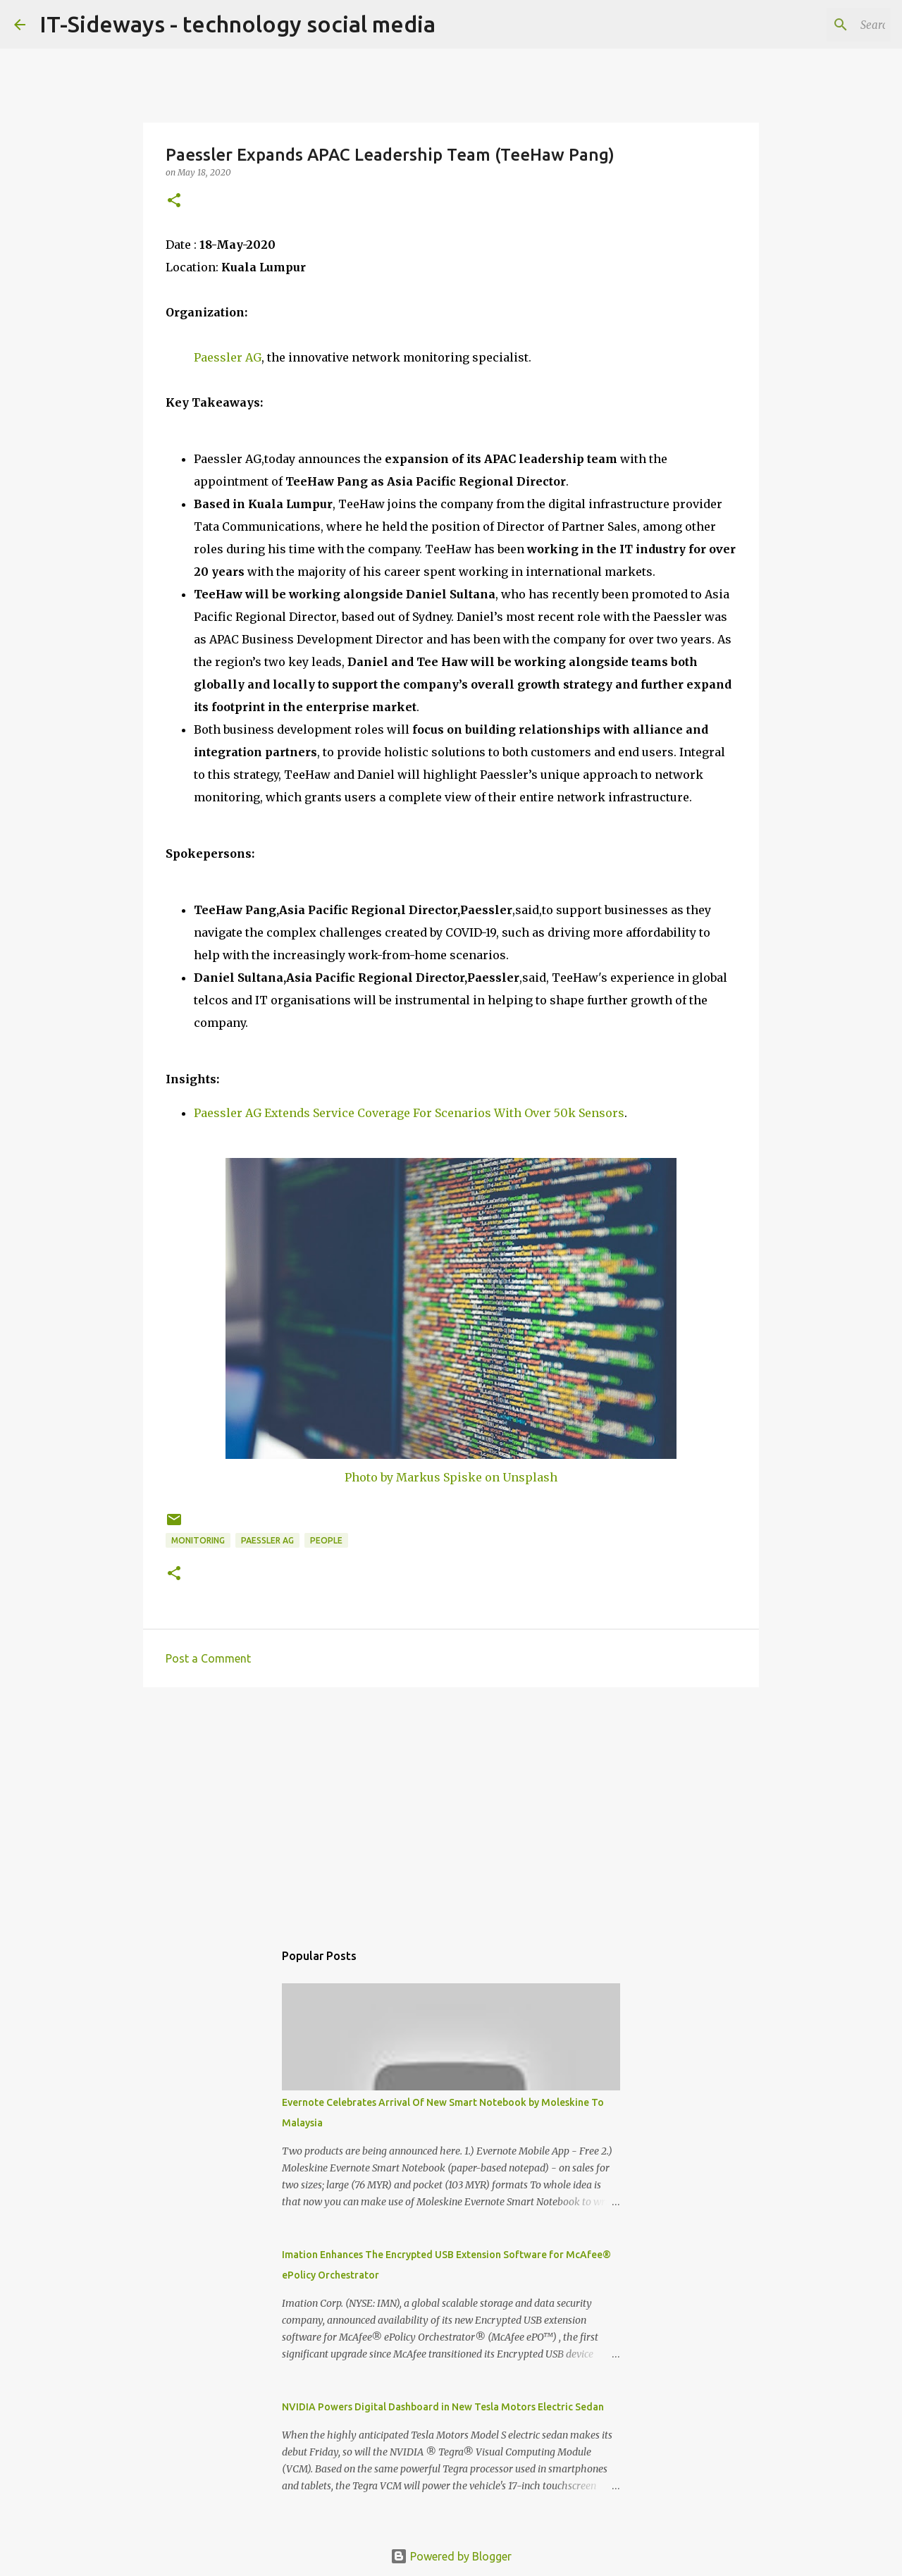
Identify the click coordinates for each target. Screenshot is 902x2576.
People (326, 1540)
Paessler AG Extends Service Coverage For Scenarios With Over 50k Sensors (409, 1113)
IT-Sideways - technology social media (237, 24)
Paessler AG (227, 357)
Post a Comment (208, 1658)
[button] (174, 201)
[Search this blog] (817, 25)
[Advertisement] (451, 1807)
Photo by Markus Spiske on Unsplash (451, 1477)
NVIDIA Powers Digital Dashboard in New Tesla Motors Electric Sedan (443, 2406)
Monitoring (198, 1540)
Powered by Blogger (451, 2556)
